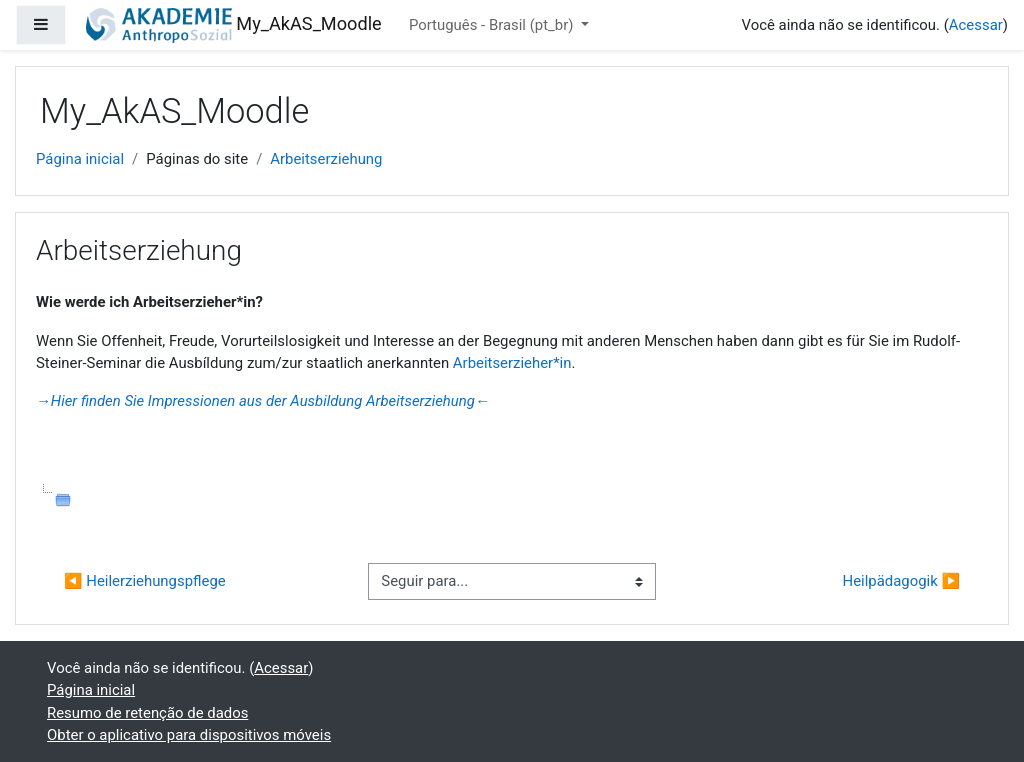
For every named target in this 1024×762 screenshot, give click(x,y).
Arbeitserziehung (326, 159)
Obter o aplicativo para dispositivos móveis (189, 735)
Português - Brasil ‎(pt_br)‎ (493, 25)
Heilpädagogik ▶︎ (901, 581)
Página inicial (80, 159)
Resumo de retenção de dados (147, 713)
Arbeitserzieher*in (512, 363)
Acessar (976, 25)
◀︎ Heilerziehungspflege (145, 581)
